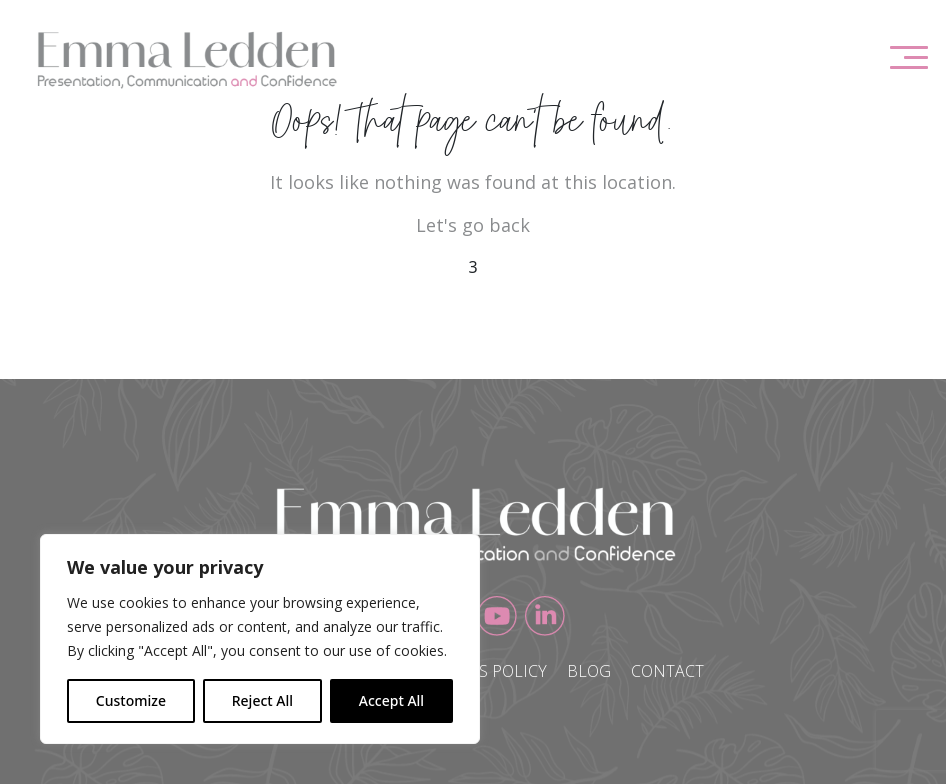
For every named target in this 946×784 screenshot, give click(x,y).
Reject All (262, 700)
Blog (589, 671)
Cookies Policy (484, 671)
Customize (131, 700)
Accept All (391, 700)
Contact (667, 671)
